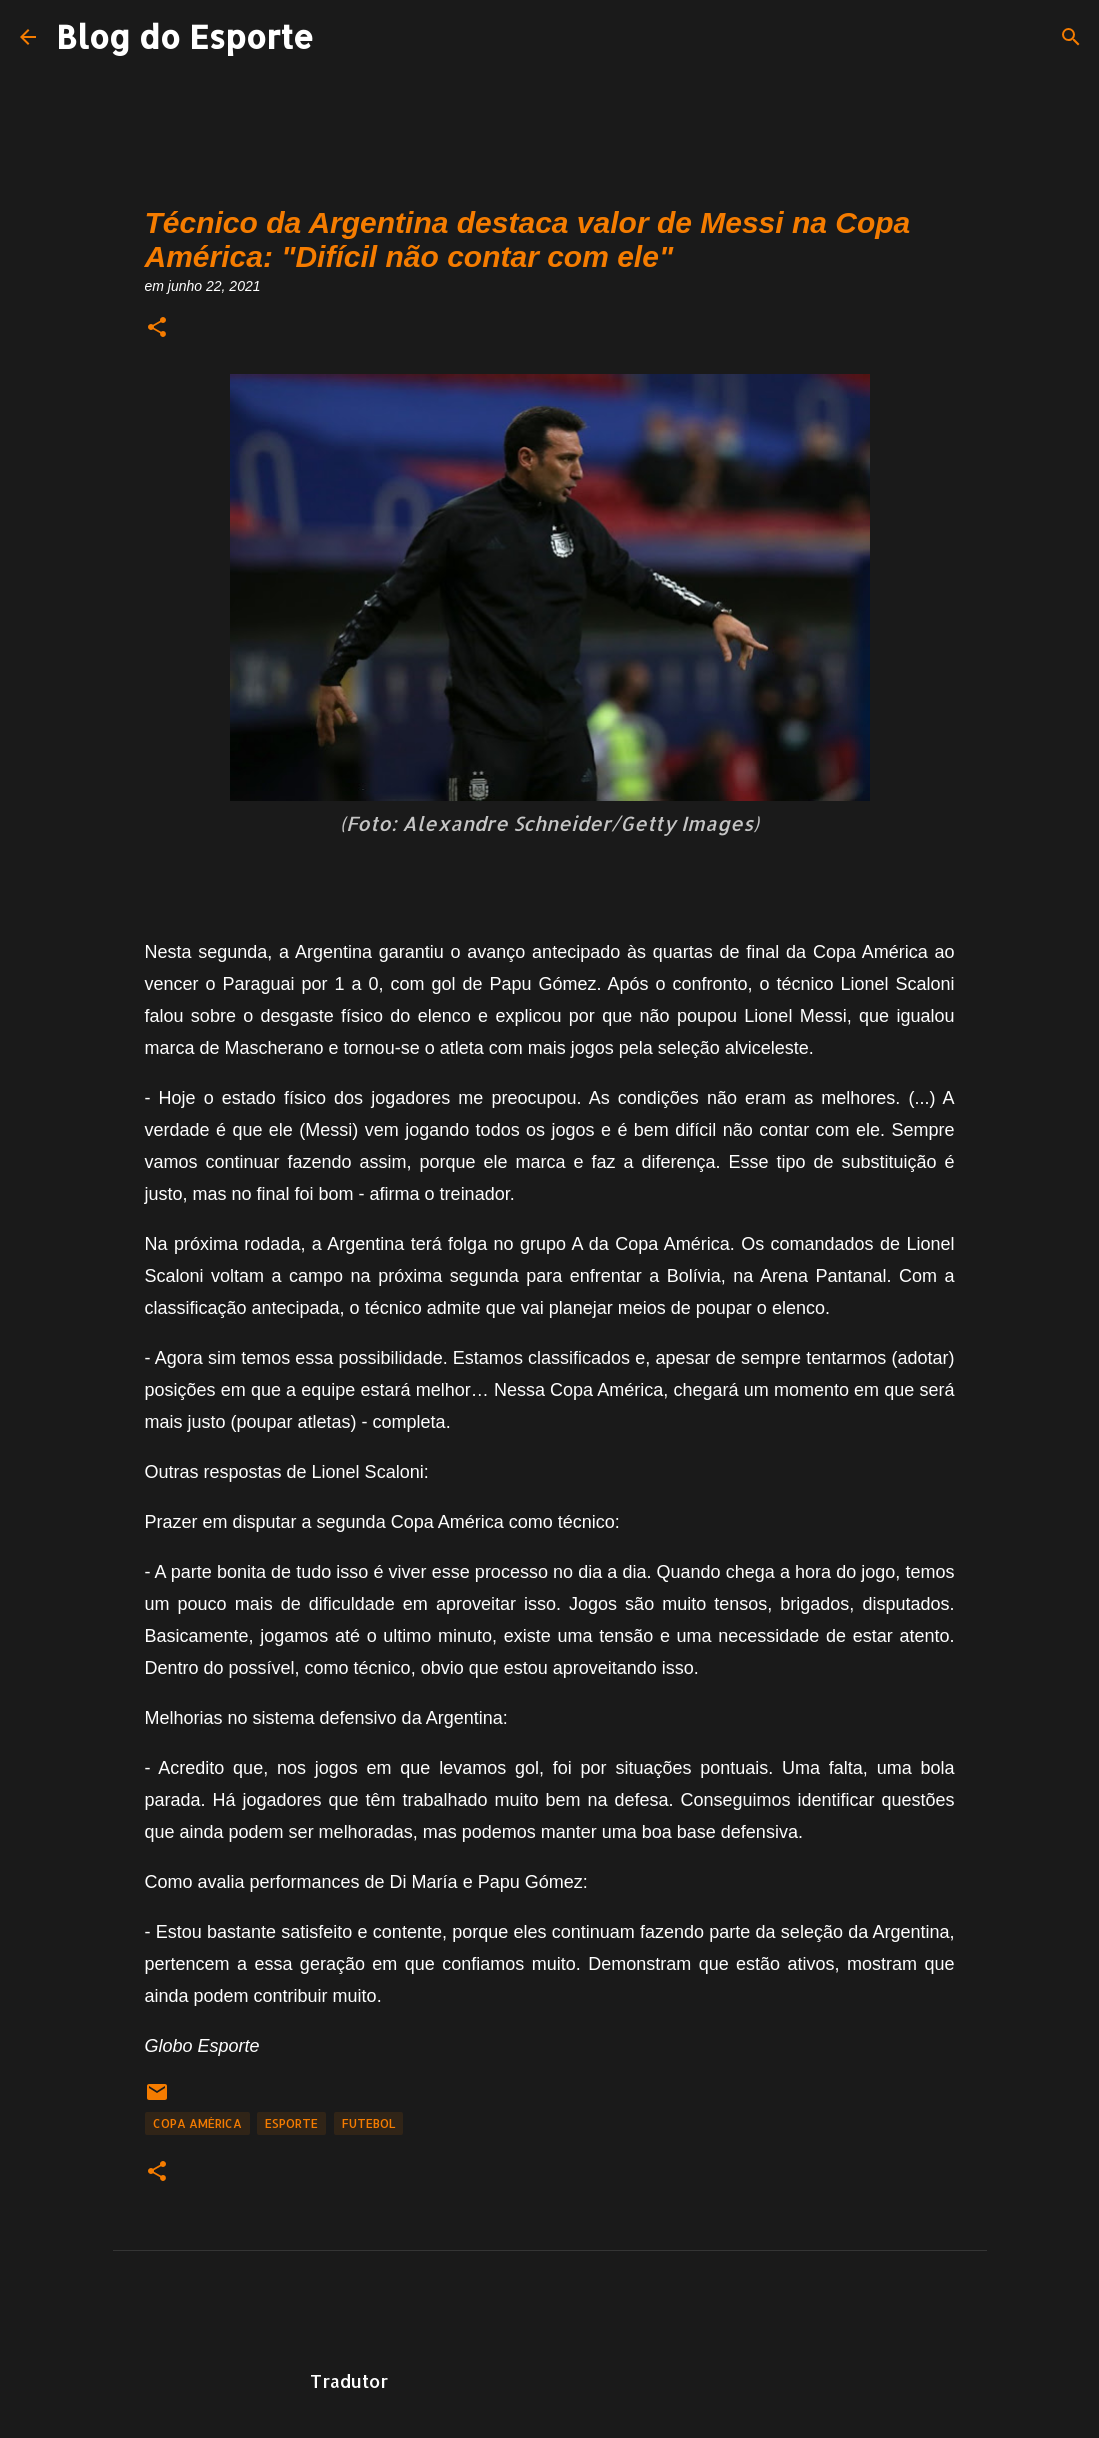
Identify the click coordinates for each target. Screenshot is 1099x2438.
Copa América (197, 2123)
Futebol (368, 2123)
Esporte (291, 2123)
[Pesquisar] (1071, 37)
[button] (157, 328)
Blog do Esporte (185, 36)
